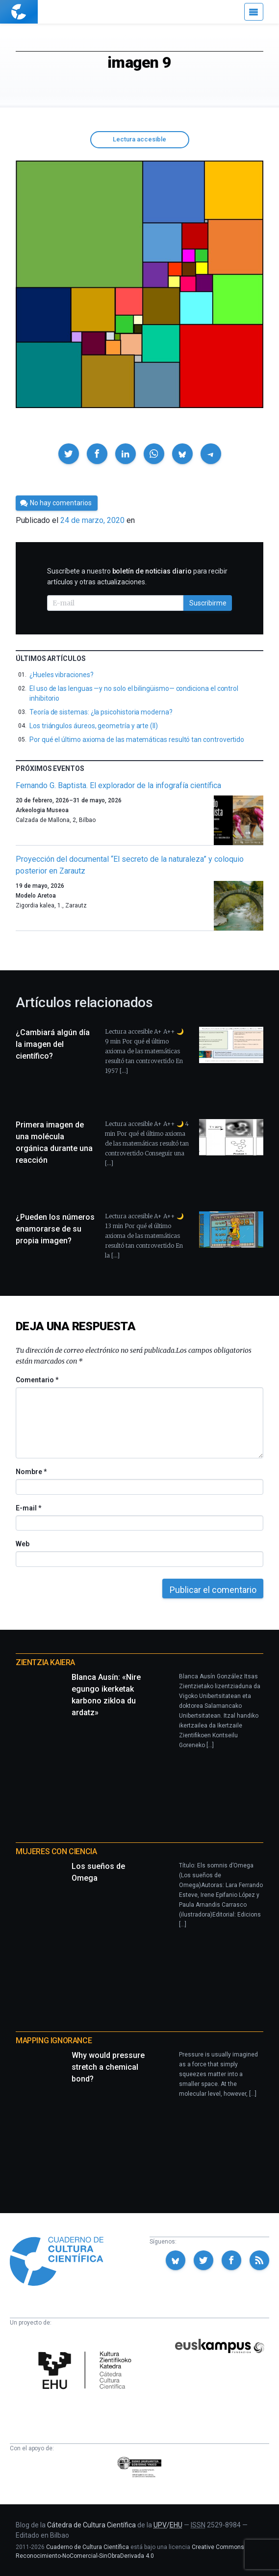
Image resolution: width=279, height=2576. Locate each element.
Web (22, 1544)
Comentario (37, 1380)
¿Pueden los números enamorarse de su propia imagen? (55, 1228)
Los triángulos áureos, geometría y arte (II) (93, 726)
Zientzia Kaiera (45, 1662)
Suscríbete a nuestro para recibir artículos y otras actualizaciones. (137, 576)
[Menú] (253, 12)
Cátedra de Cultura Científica (91, 2525)
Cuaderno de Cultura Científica (87, 2547)
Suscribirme (208, 603)
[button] (68, 453)
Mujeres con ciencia (56, 1851)
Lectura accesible (139, 139)
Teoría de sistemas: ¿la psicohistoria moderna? (101, 712)
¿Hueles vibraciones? (61, 675)
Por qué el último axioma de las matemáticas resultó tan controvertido (136, 739)
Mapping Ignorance (54, 2040)
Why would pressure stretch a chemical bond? (108, 2067)
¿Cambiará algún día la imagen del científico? (53, 1044)
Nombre (31, 1472)
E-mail (28, 1508)
